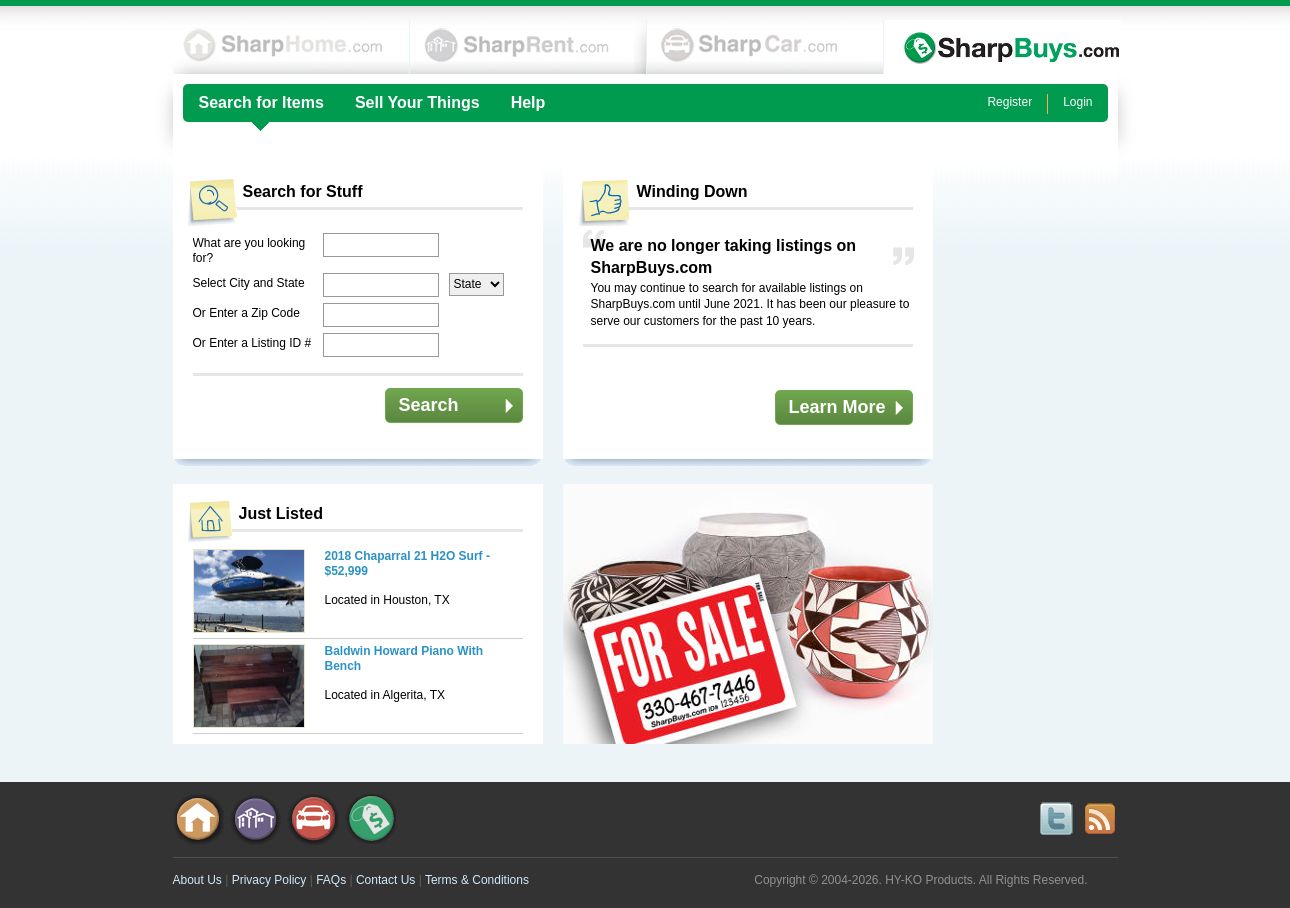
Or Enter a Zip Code (246, 313)
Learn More (837, 407)
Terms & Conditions (477, 880)
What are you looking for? (249, 251)
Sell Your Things (417, 103)
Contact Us (385, 880)
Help (528, 103)
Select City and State (249, 283)
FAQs (331, 880)
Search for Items (261, 103)
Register (1009, 102)
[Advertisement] (1038, 462)
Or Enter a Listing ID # (252, 343)
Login (1077, 102)
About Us (197, 880)
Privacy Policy (269, 880)
